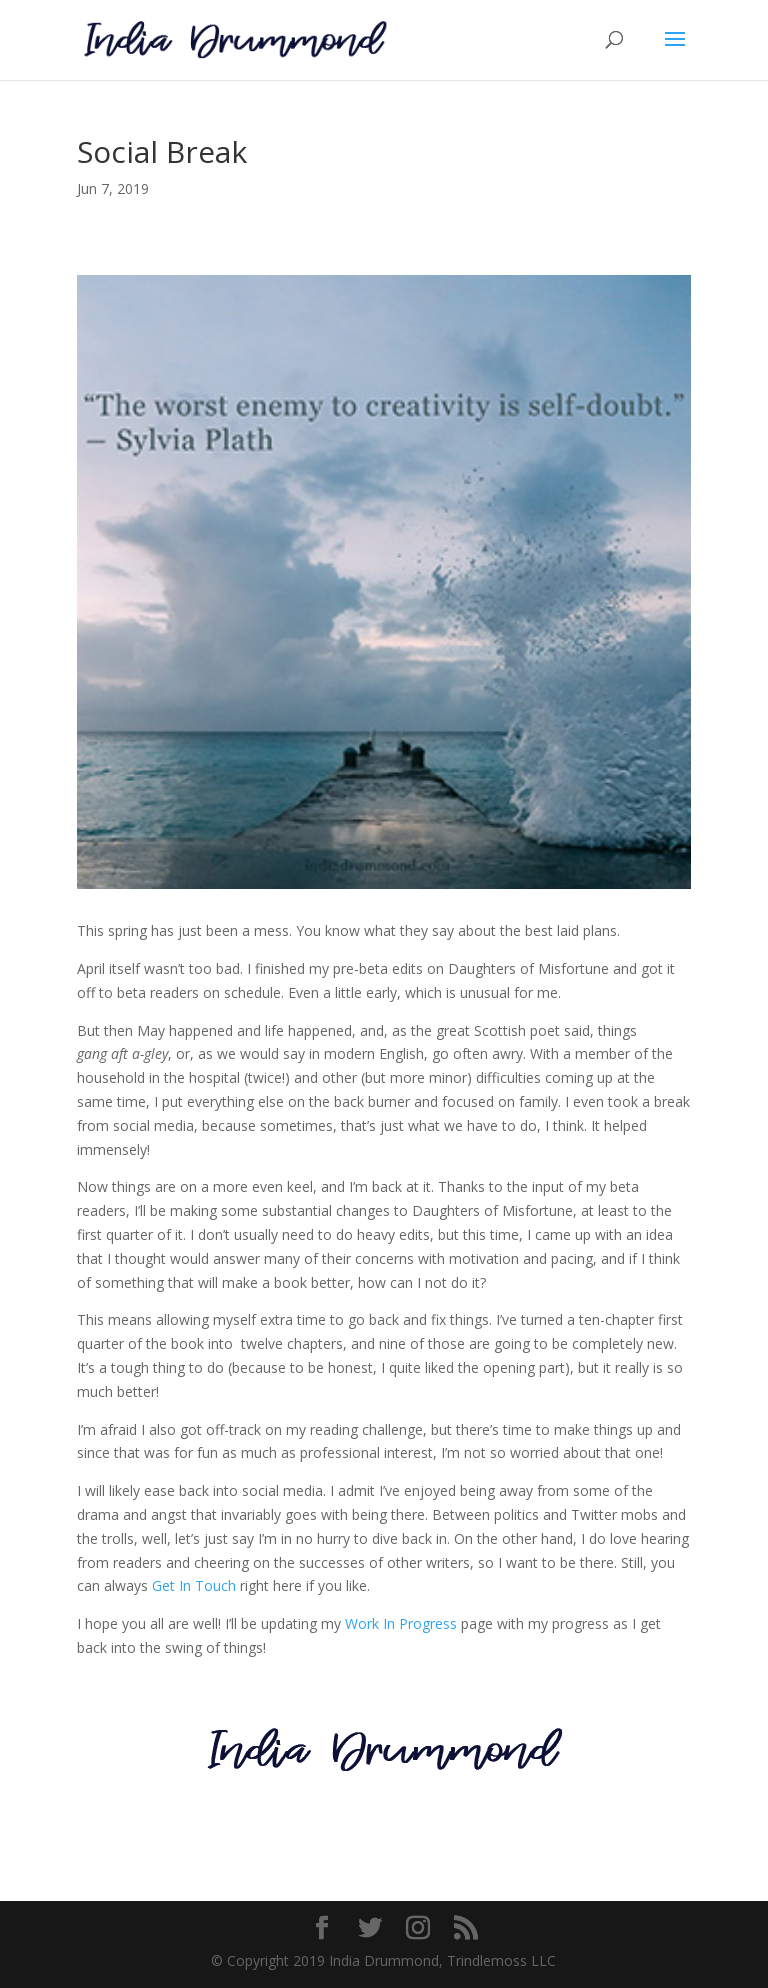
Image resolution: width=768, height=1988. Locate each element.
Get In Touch (194, 1585)
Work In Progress (401, 1623)
